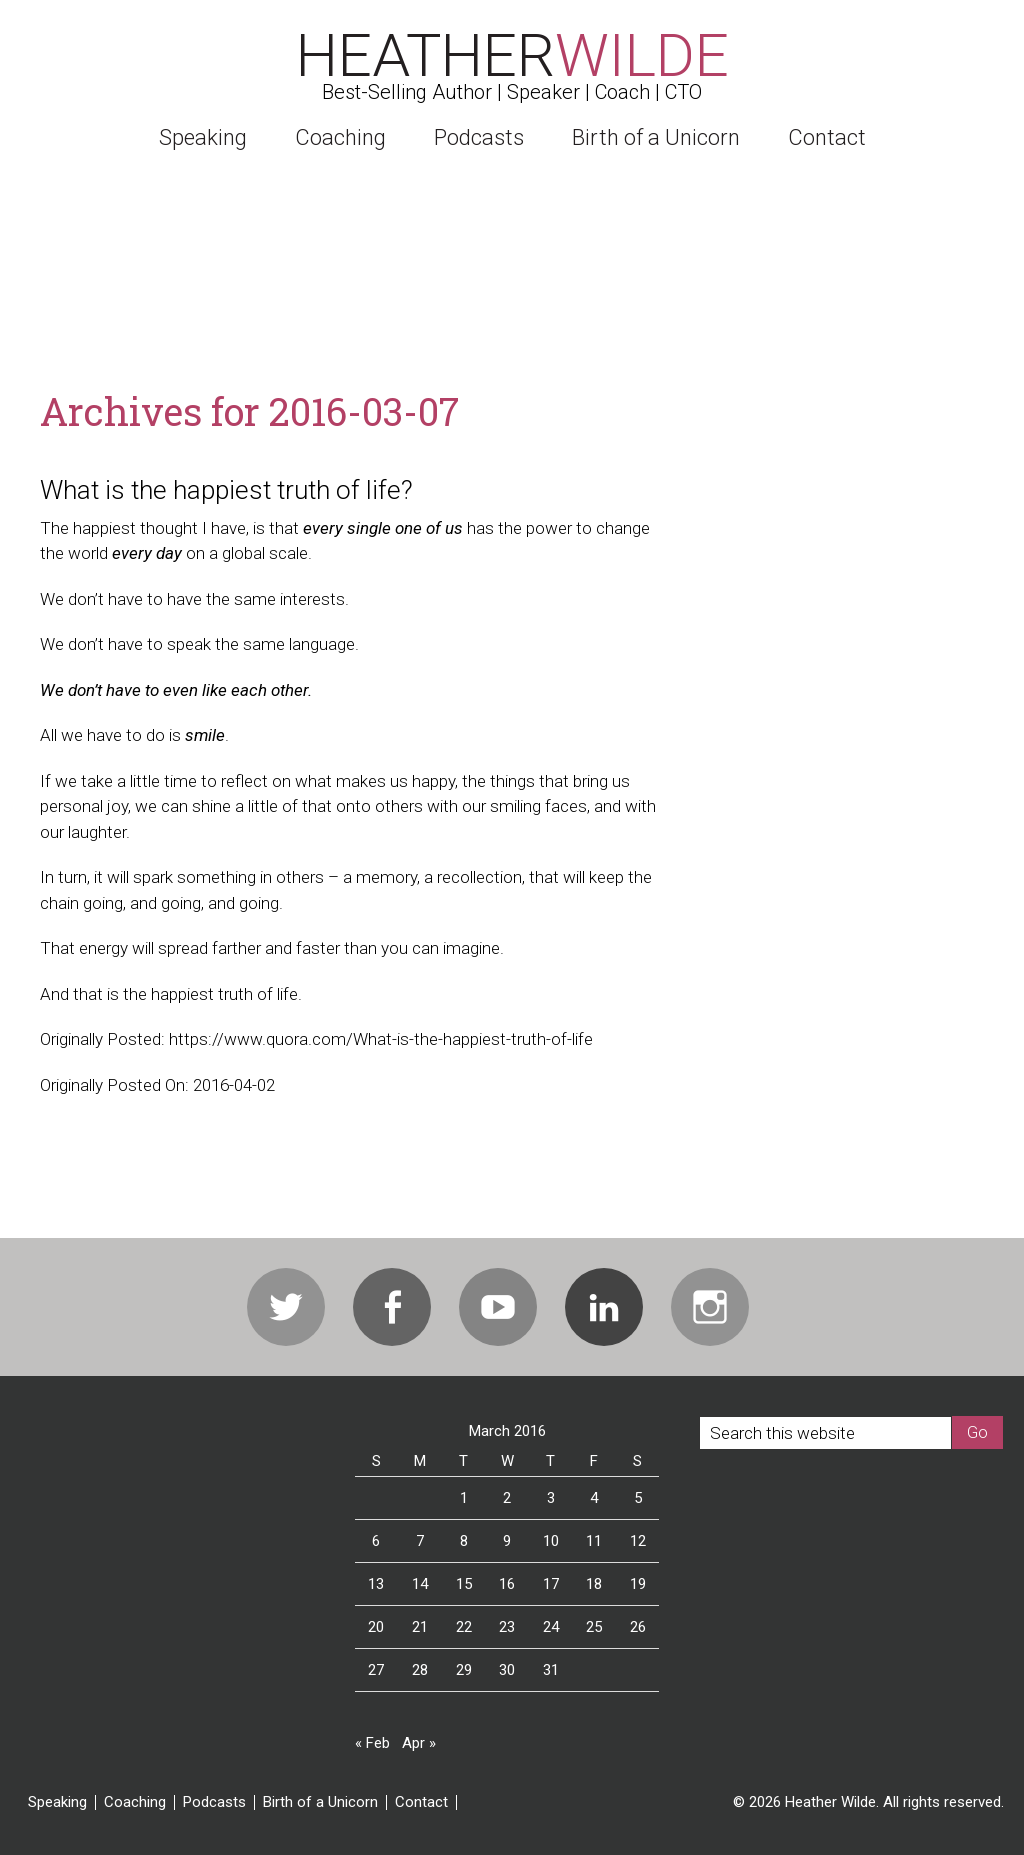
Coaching (135, 1802)
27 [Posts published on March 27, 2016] (376, 1670)
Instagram (710, 1307)
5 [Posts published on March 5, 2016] (638, 1498)
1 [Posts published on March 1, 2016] (464, 1498)
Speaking (57, 1802)
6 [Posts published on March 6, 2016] (376, 1541)
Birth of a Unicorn (320, 1802)
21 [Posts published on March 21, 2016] (420, 1627)
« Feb (372, 1743)
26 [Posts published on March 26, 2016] (638, 1627)
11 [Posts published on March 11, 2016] (594, 1541)
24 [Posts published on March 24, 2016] (551, 1627)
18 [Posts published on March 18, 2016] (594, 1584)
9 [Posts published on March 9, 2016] (507, 1541)
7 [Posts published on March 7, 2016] (420, 1541)
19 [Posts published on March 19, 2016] (638, 1584)
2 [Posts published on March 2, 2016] (507, 1498)
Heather (512, 55)
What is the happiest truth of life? (226, 490)
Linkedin (604, 1307)
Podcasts (214, 1802)
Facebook (392, 1307)
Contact (421, 1802)
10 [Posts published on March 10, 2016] (551, 1541)
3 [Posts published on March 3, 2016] (551, 1498)
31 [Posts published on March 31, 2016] (551, 1670)
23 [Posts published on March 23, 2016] (507, 1627)
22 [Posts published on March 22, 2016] (464, 1627)
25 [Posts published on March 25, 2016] (594, 1627)
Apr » (419, 1743)
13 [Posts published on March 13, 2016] (376, 1584)
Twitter (286, 1307)
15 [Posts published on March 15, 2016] (464, 1584)
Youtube (498, 1307)
